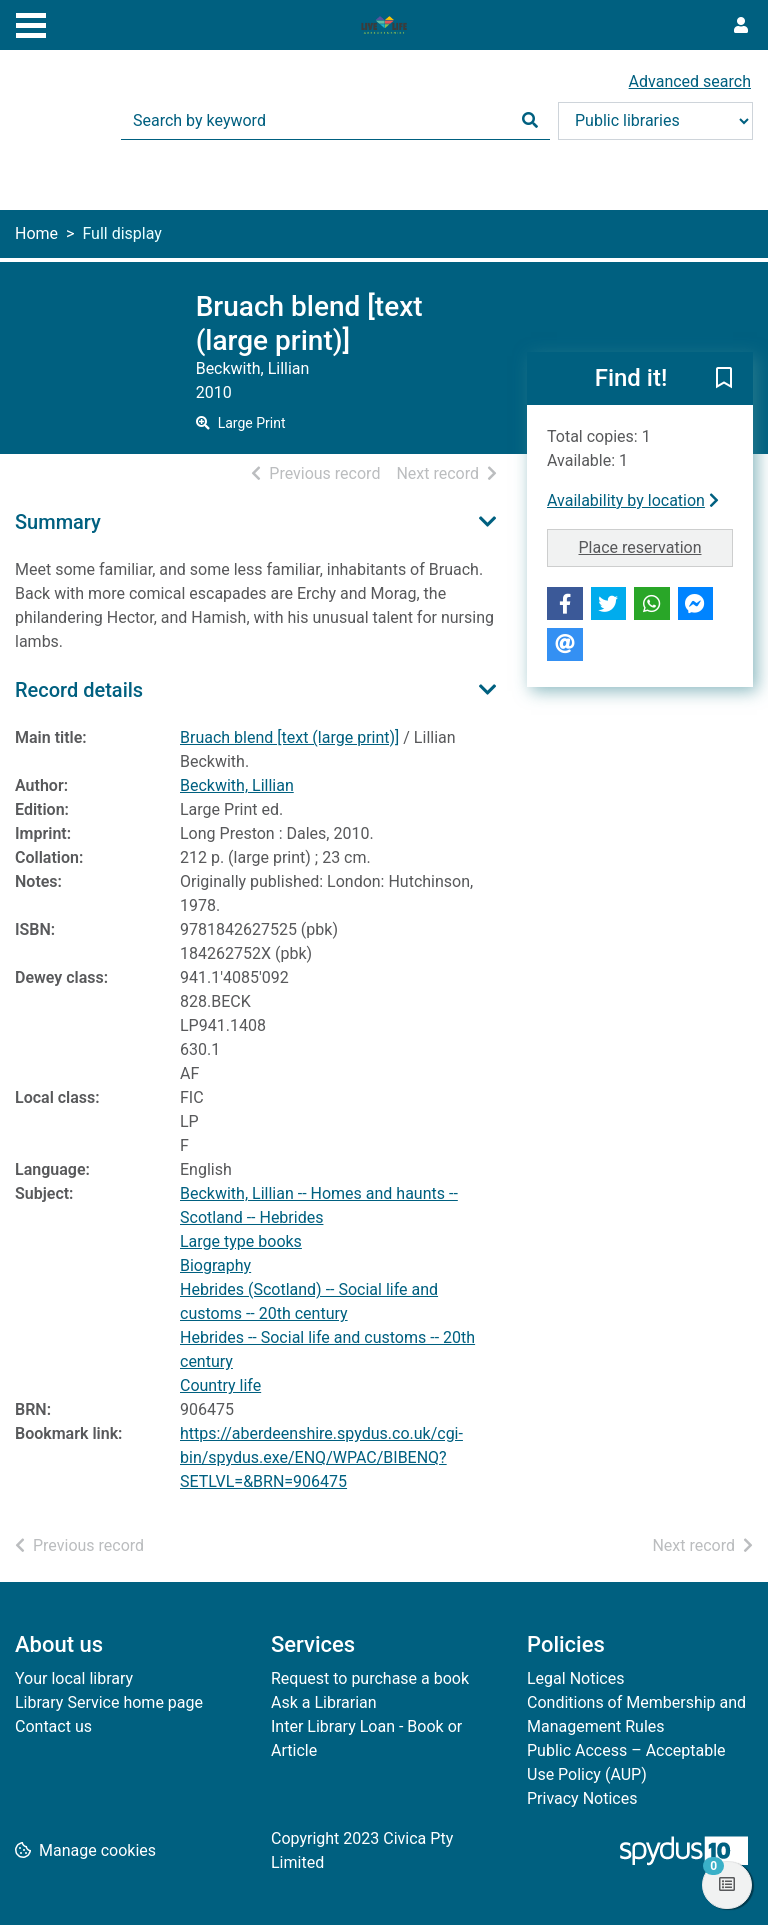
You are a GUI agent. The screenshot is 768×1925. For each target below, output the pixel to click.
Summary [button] (58, 522)
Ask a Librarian (324, 1702)
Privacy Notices (582, 1798)
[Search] (530, 121)
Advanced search (690, 81)
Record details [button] (79, 690)
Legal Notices (575, 1678)
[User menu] (741, 26)
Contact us (53, 1726)
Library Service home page (109, 1702)
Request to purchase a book (370, 1678)
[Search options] (655, 121)
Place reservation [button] (656, 546)
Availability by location (633, 500)
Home (36, 233)
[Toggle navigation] (31, 23)
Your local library (74, 1678)
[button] (724, 380)
